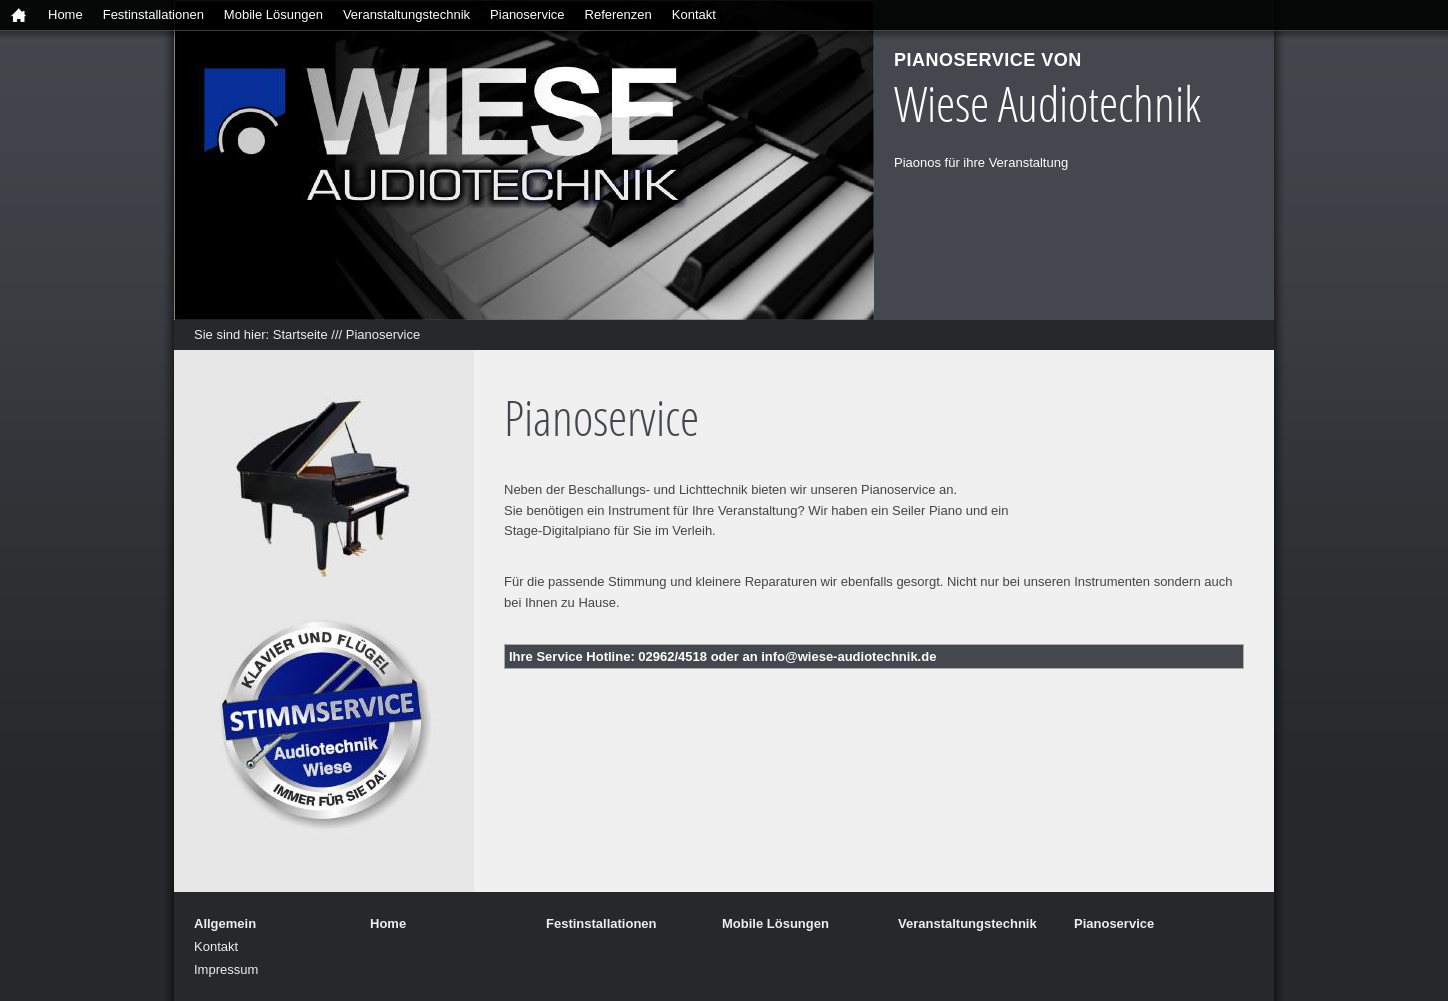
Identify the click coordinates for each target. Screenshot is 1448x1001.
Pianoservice (527, 14)
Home (65, 14)
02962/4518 (672, 656)
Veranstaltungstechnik (406, 14)
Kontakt (694, 14)
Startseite (300, 334)
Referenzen (618, 14)
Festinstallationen (153, 14)
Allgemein (225, 923)
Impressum (226, 969)
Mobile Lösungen (273, 14)
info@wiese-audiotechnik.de (848, 656)
